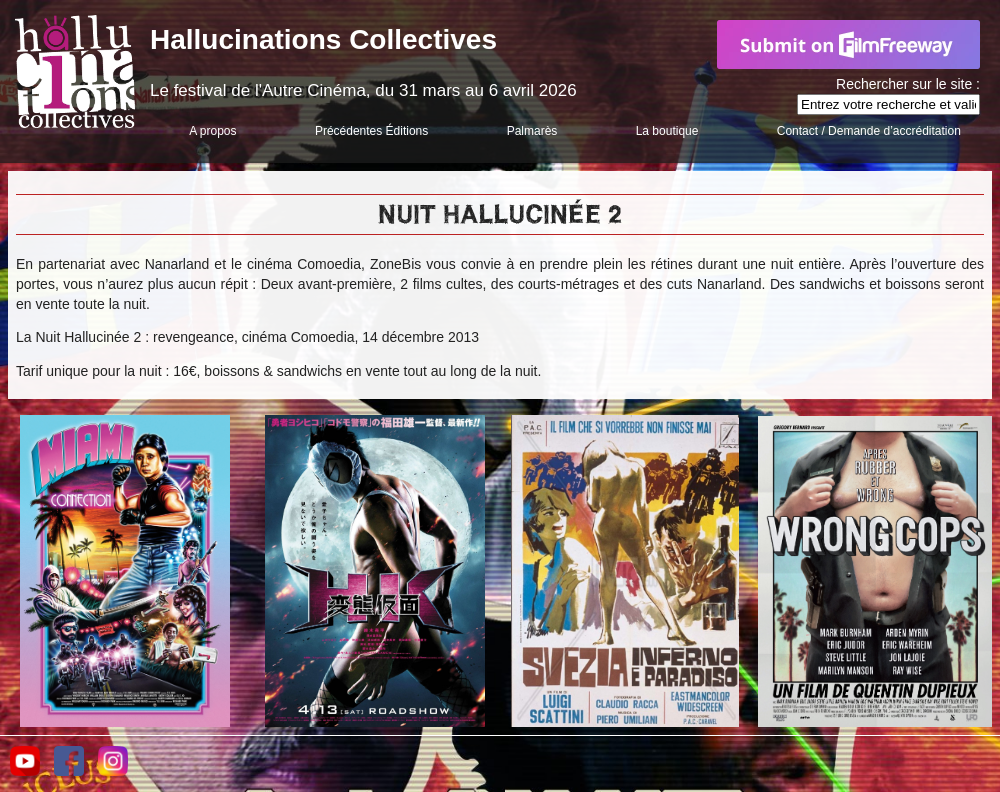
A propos (212, 131)
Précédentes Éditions (371, 131)
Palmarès (532, 131)
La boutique (667, 131)
